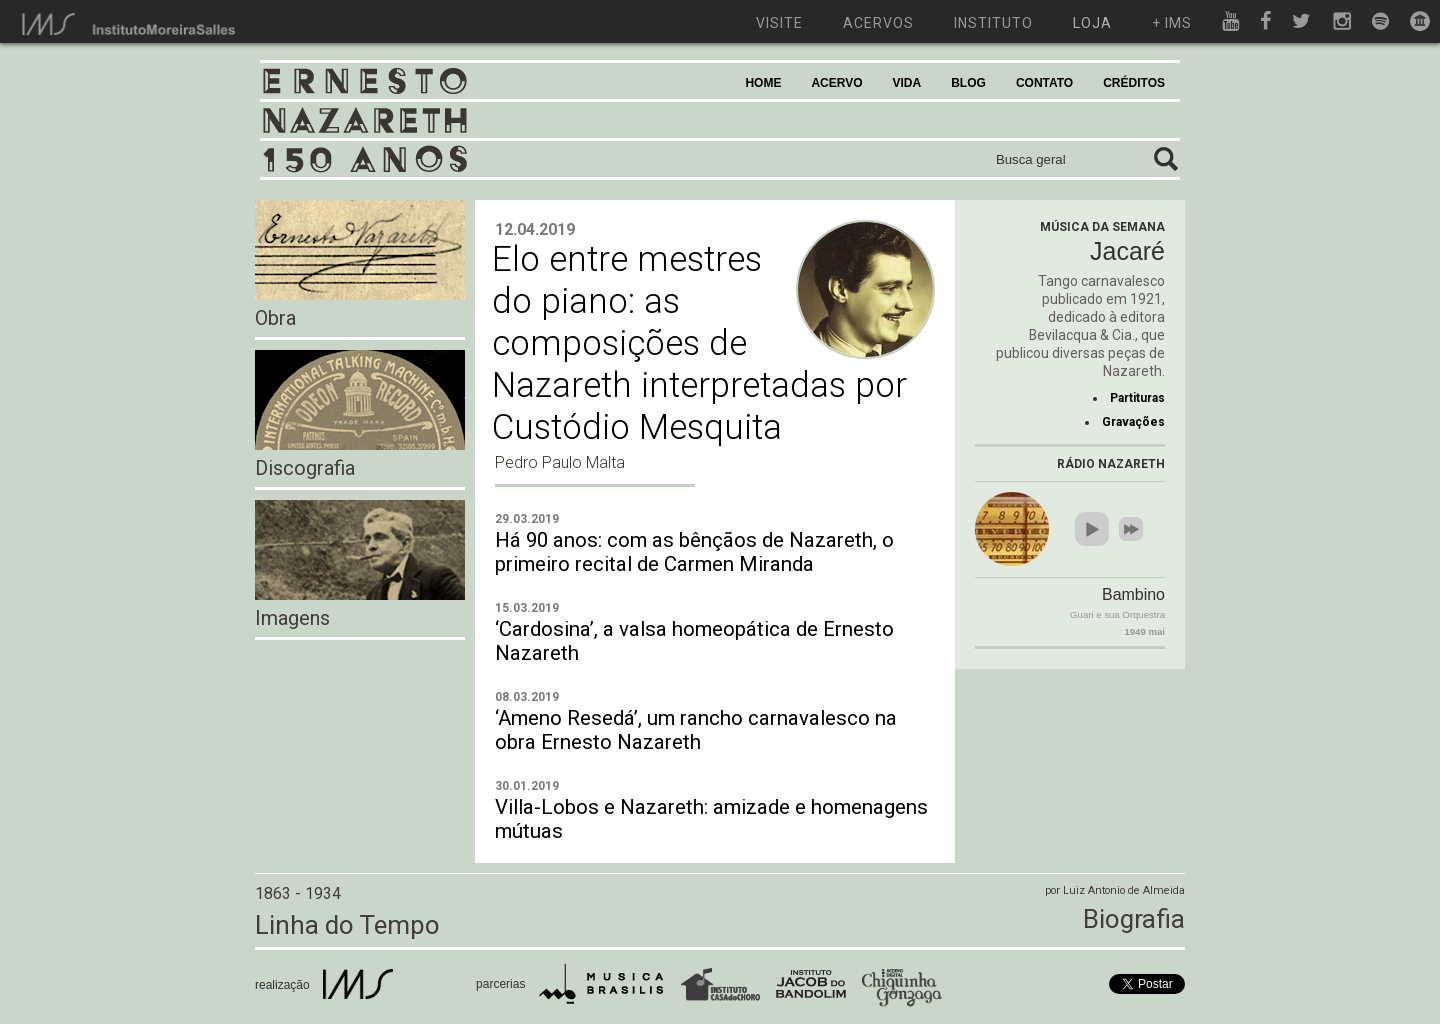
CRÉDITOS (1134, 83)
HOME (763, 83)
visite (779, 23)
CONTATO (1044, 83)
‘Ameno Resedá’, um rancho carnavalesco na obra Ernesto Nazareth (696, 730)
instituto (993, 23)
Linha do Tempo (347, 925)
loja (1092, 23)
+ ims (1172, 23)
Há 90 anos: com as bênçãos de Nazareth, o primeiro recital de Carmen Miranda (694, 552)
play (1092, 529)
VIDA (907, 83)
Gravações (1133, 422)
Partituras (1137, 398)
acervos (878, 23)
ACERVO (836, 83)
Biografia (1134, 919)
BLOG (968, 83)
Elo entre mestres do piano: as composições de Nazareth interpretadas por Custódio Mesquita (699, 343)
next (1131, 529)
